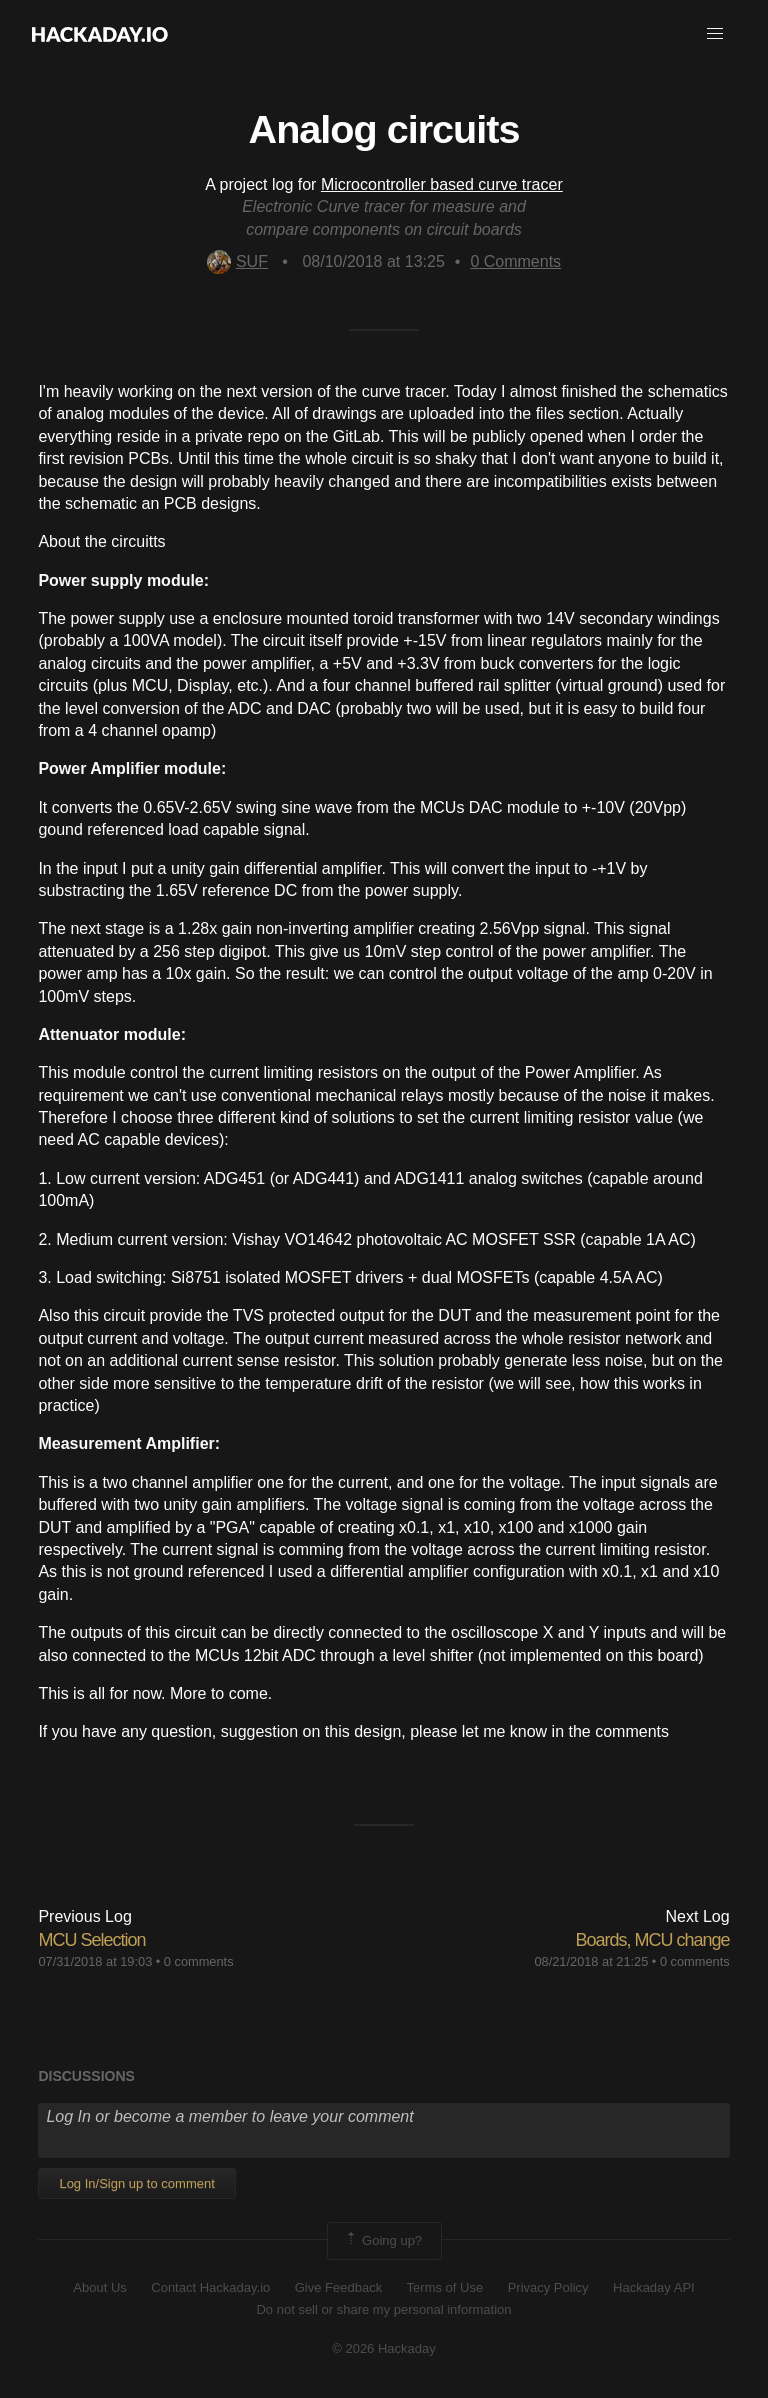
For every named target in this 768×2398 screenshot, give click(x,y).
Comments (515, 261)
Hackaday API (654, 2287)
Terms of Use (445, 2287)
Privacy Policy (548, 2287)
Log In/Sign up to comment (136, 2183)
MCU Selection (91, 1940)
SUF (237, 261)
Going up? (383, 2241)
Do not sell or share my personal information (383, 2309)
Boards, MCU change (653, 1940)
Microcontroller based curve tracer (442, 184)
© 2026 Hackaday (384, 2348)
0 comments (199, 1961)
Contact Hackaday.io (210, 2287)
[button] (715, 34)
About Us (99, 2287)
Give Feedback (338, 2287)
